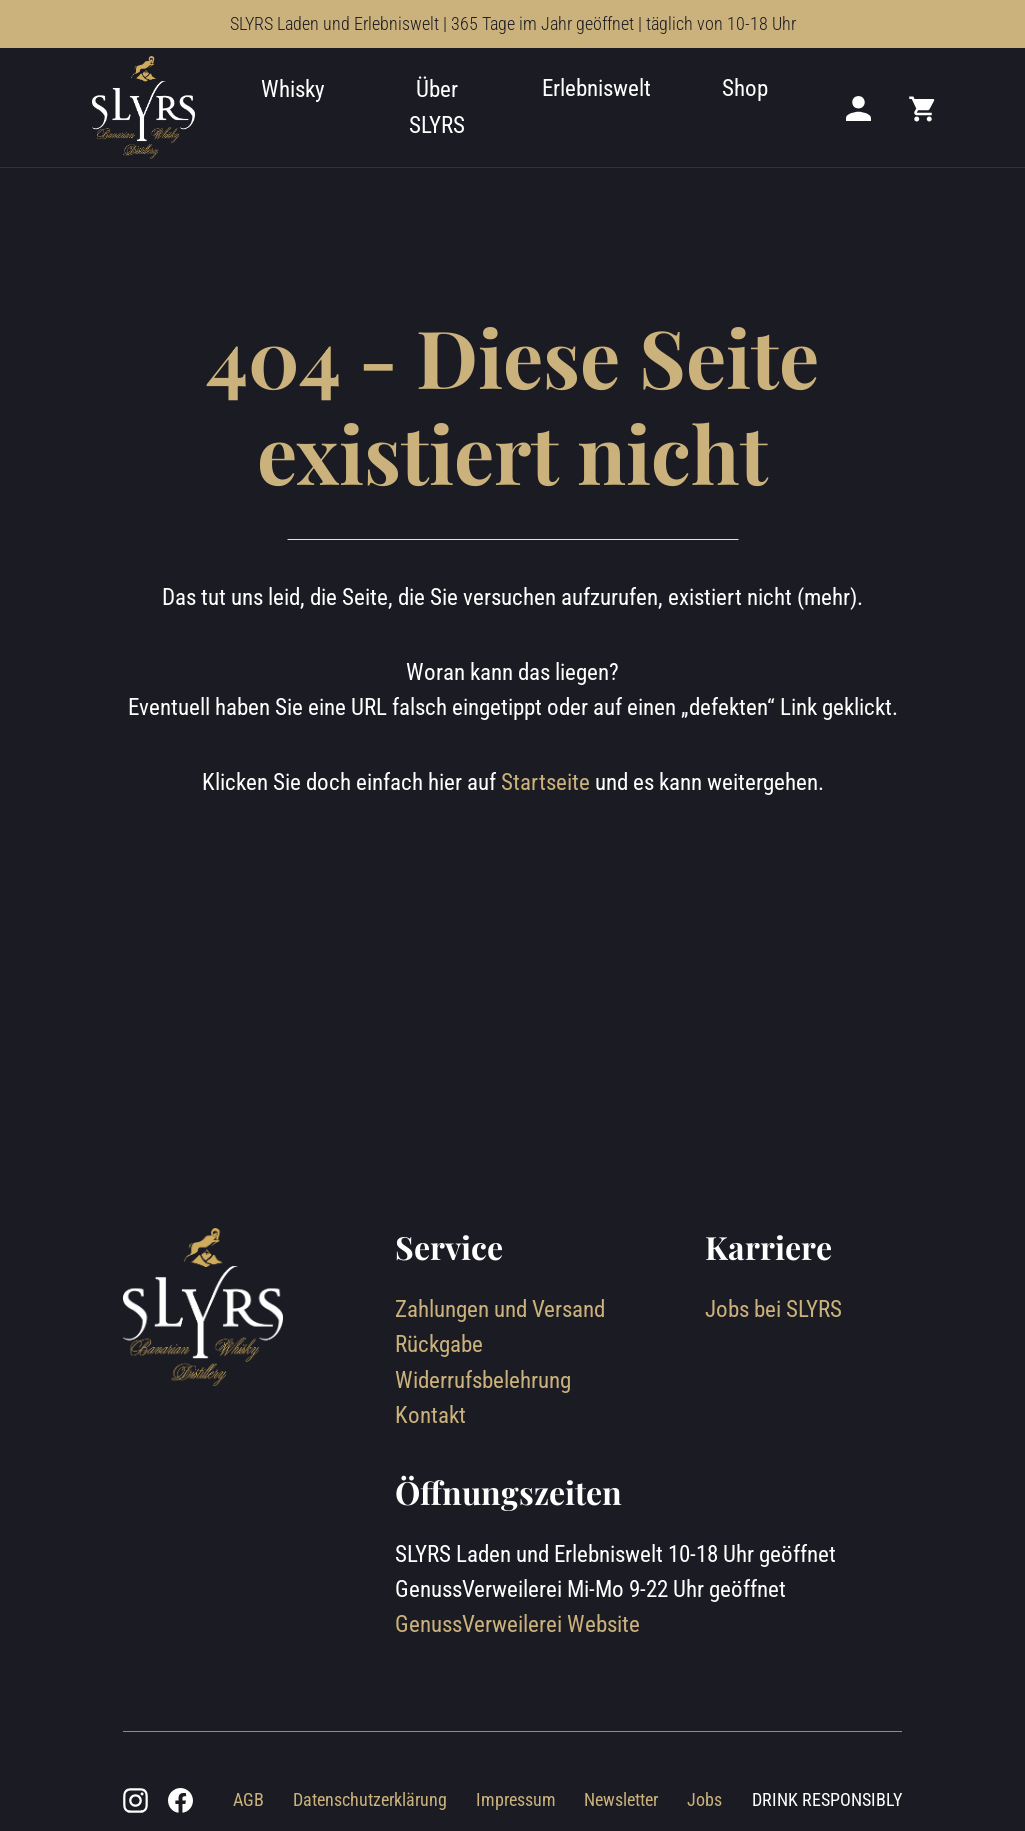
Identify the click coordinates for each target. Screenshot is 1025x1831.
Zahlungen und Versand (500, 1309)
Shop (745, 88)
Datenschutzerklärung (370, 1799)
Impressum (516, 1799)
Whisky (293, 89)
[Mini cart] (923, 107)
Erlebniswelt (596, 88)
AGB (248, 1799)
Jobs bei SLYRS (773, 1309)
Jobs (704, 1799)
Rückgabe (439, 1344)
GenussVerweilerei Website (517, 1624)
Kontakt (430, 1415)
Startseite (545, 782)
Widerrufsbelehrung (483, 1380)
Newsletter (621, 1799)
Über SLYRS (437, 106)
